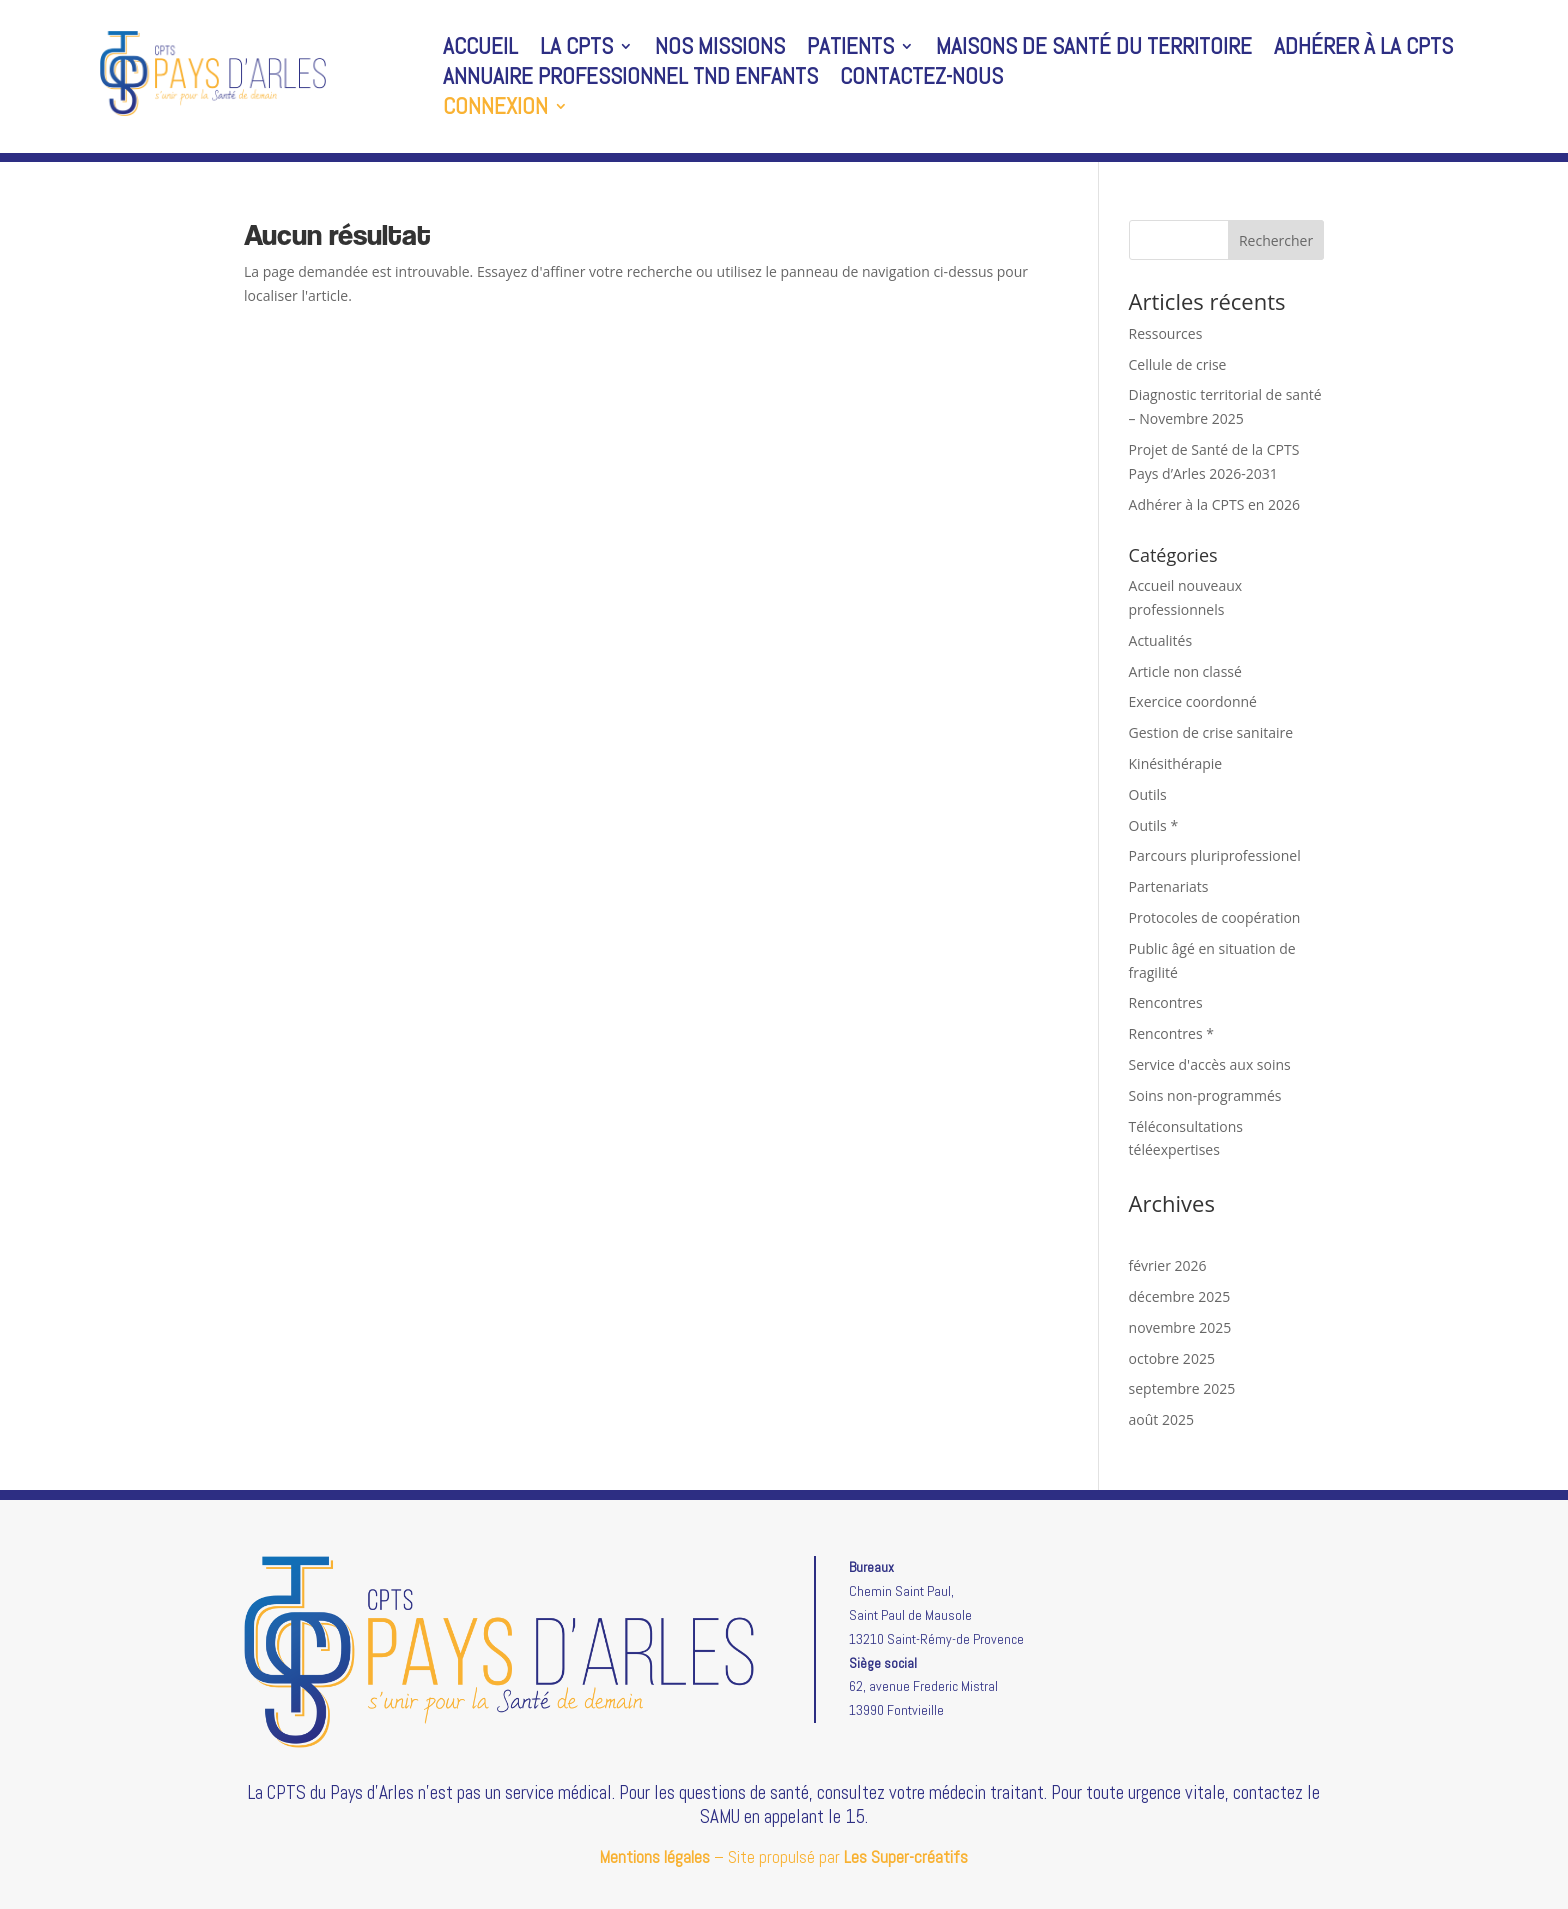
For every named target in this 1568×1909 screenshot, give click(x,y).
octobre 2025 (1172, 1358)
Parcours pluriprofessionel (1215, 855)
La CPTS (576, 50)
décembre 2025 (1180, 1296)
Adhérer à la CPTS (1363, 50)
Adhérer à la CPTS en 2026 (1215, 504)
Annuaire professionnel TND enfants (630, 80)
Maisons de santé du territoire (1094, 50)
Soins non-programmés (1205, 1095)
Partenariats (1169, 886)
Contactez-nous (921, 80)
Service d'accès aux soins (1210, 1064)
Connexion (495, 110)
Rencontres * (1171, 1033)
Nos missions (720, 50)
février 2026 (1168, 1265)
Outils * (1154, 825)
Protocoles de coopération (1215, 917)
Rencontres (1166, 1002)
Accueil (480, 50)
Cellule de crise (1178, 364)
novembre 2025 (1180, 1327)
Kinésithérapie (1176, 763)
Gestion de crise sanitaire (1211, 732)
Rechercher (1276, 240)
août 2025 (1161, 1419)
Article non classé (1185, 671)
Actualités (1161, 640)
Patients (850, 50)
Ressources (1166, 333)
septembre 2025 (1182, 1388)
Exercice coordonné (1193, 701)
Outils (1148, 794)
